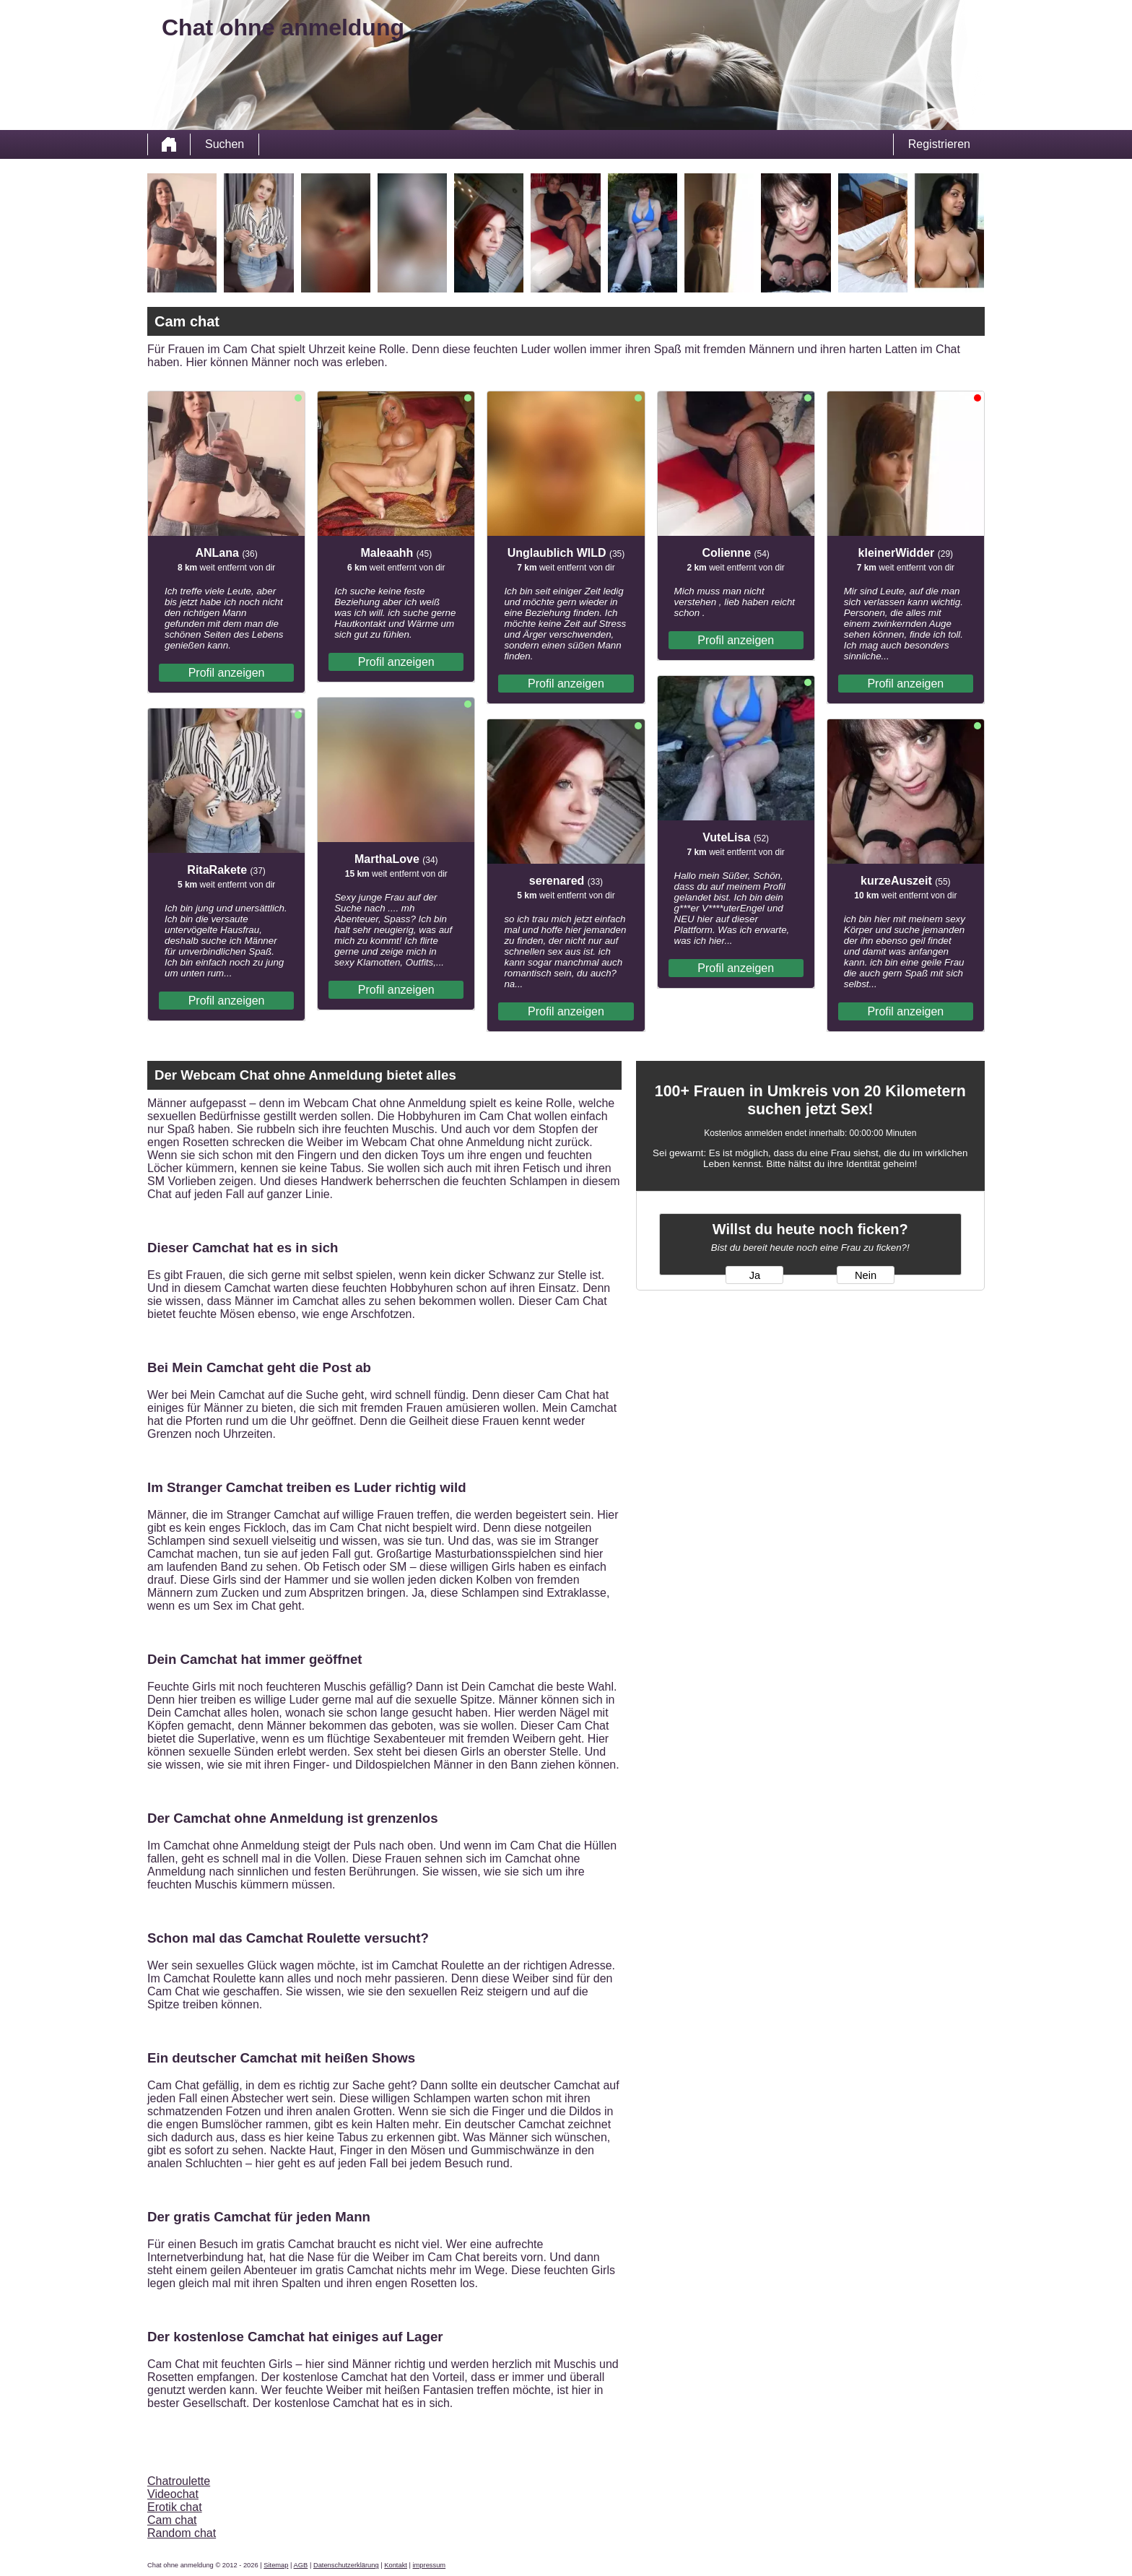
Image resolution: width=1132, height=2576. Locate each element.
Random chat (181, 2533)
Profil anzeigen (226, 673)
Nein (865, 1275)
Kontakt (395, 2565)
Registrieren (939, 144)
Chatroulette (178, 2481)
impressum (429, 2565)
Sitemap (276, 2565)
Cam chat (171, 2520)
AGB (301, 2565)
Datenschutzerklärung (346, 2565)
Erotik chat (174, 2507)
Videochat (173, 2494)
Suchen (224, 144)
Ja (754, 1275)
